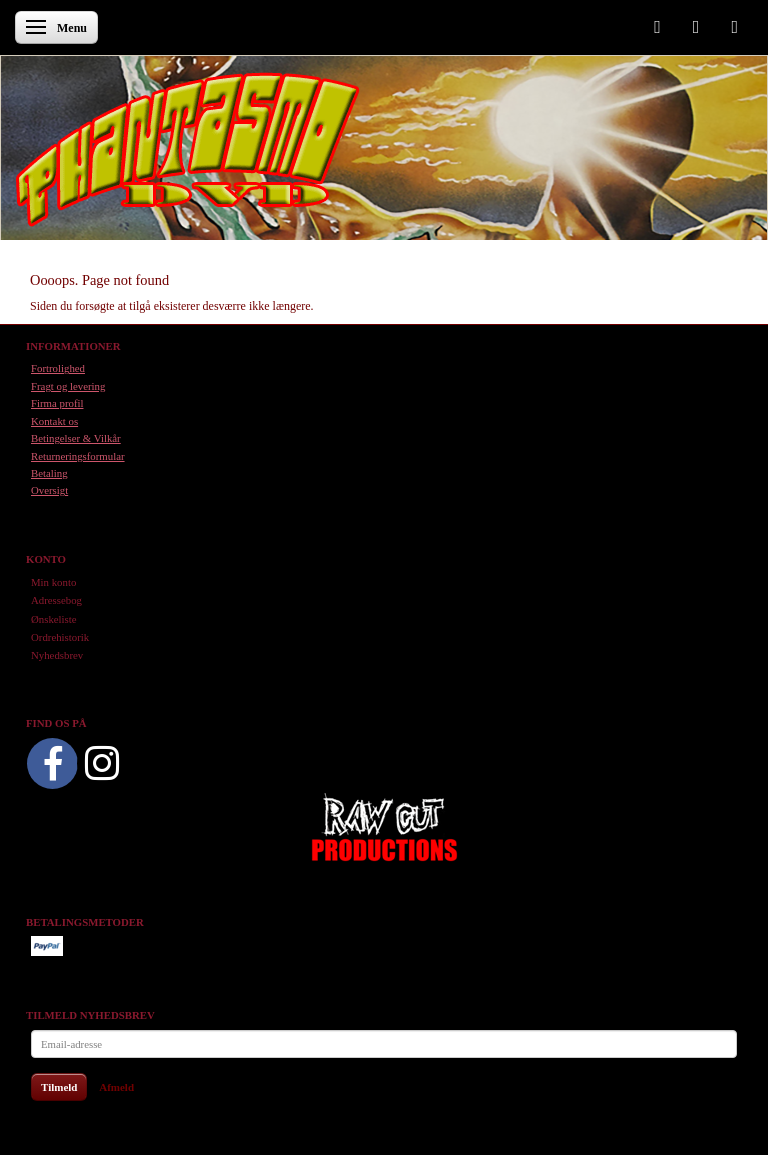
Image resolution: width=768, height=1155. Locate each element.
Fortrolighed (58, 368)
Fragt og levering (68, 386)
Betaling (49, 473)
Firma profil (57, 403)
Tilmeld (59, 1087)
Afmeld (116, 1087)
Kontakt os (54, 421)
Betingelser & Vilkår (76, 438)
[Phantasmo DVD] (188, 149)
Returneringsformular (78, 456)
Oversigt (49, 490)
